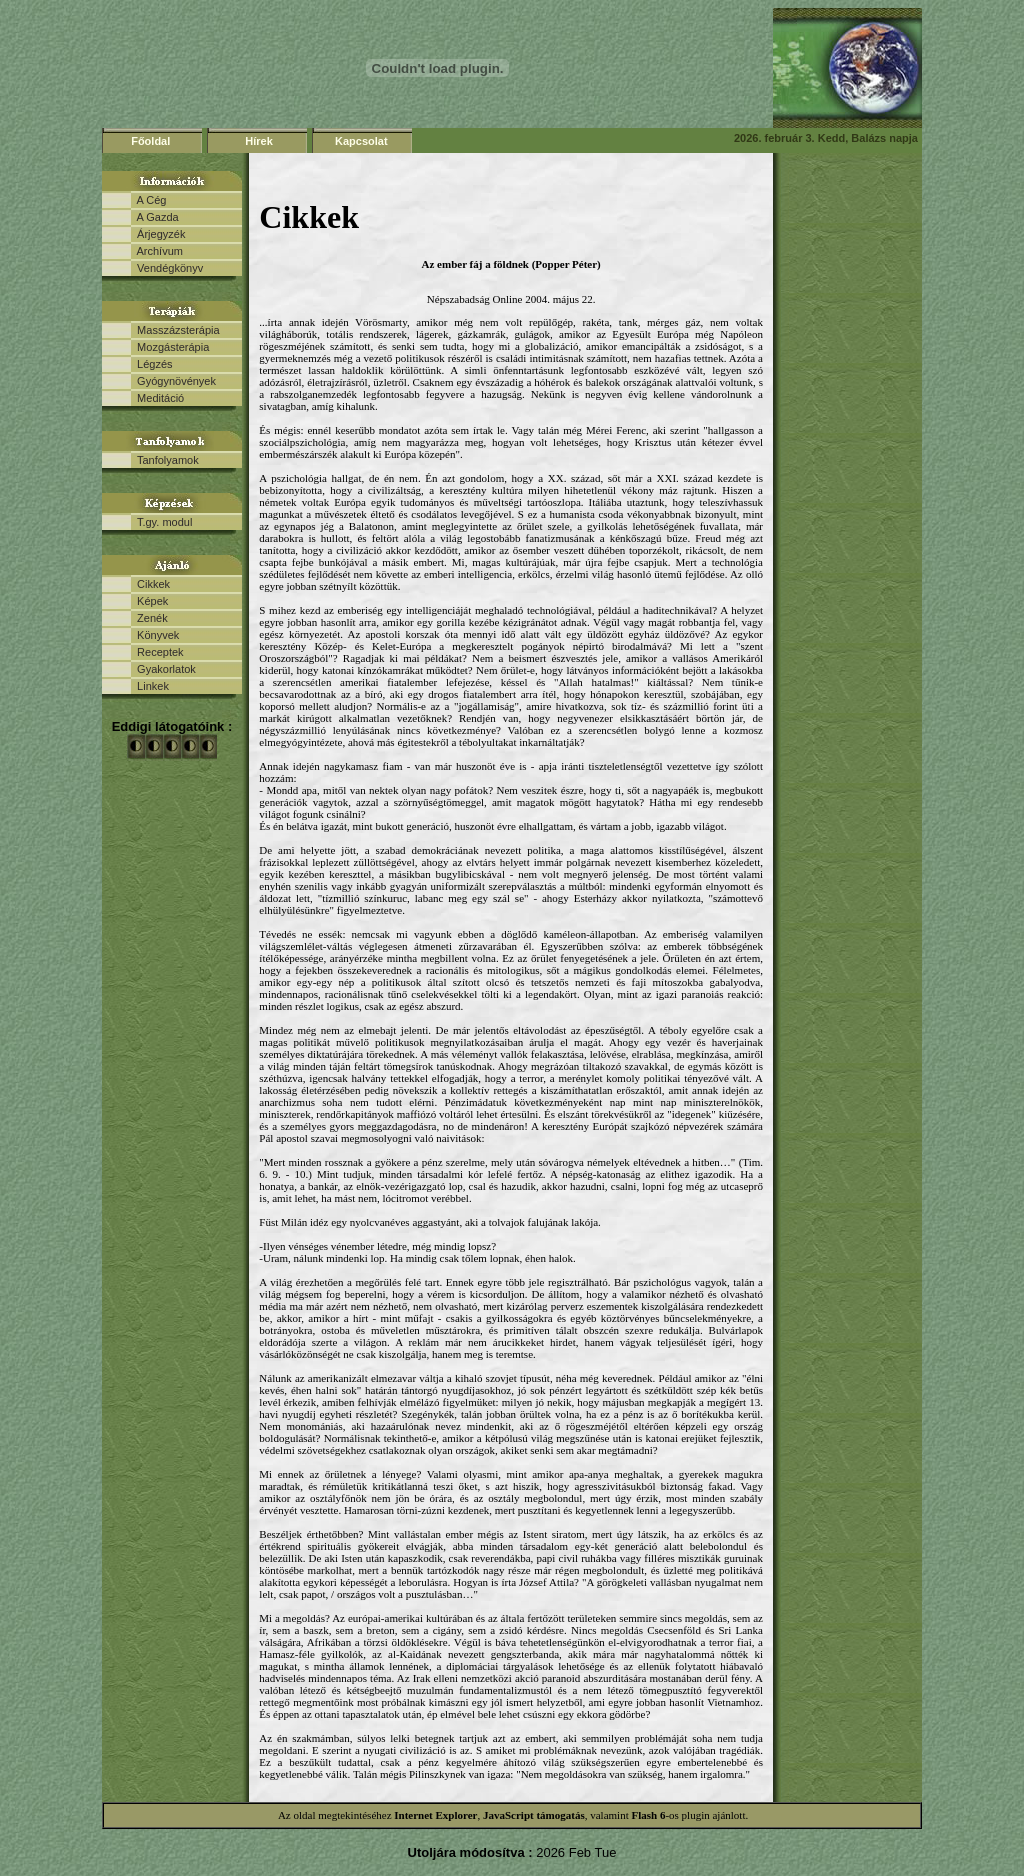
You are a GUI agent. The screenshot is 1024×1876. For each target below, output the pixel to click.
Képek (149, 601)
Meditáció (157, 398)
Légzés (152, 364)
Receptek (157, 652)
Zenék (149, 618)
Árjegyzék (158, 234)
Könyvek (155, 635)
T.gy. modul (161, 522)
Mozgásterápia (170, 347)
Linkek (150, 686)
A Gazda (155, 217)
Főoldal (150, 141)
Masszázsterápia (175, 330)
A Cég (148, 200)
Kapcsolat (361, 141)
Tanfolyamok (165, 460)
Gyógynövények (173, 381)
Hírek (259, 141)
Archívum (157, 251)
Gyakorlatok (163, 669)
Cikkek (150, 584)
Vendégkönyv (167, 268)
